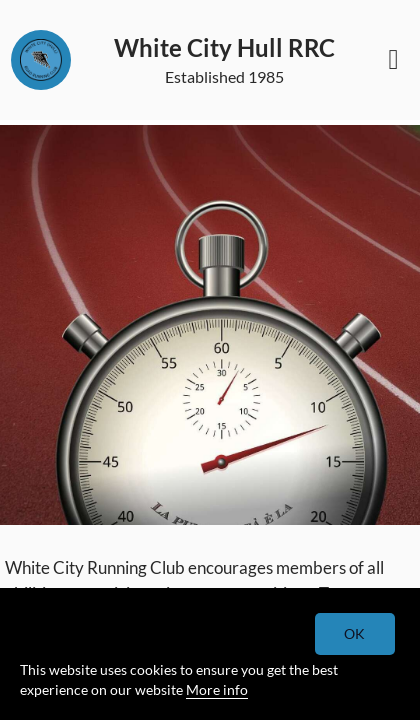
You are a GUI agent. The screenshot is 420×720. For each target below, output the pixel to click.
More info (217, 689)
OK (355, 633)
